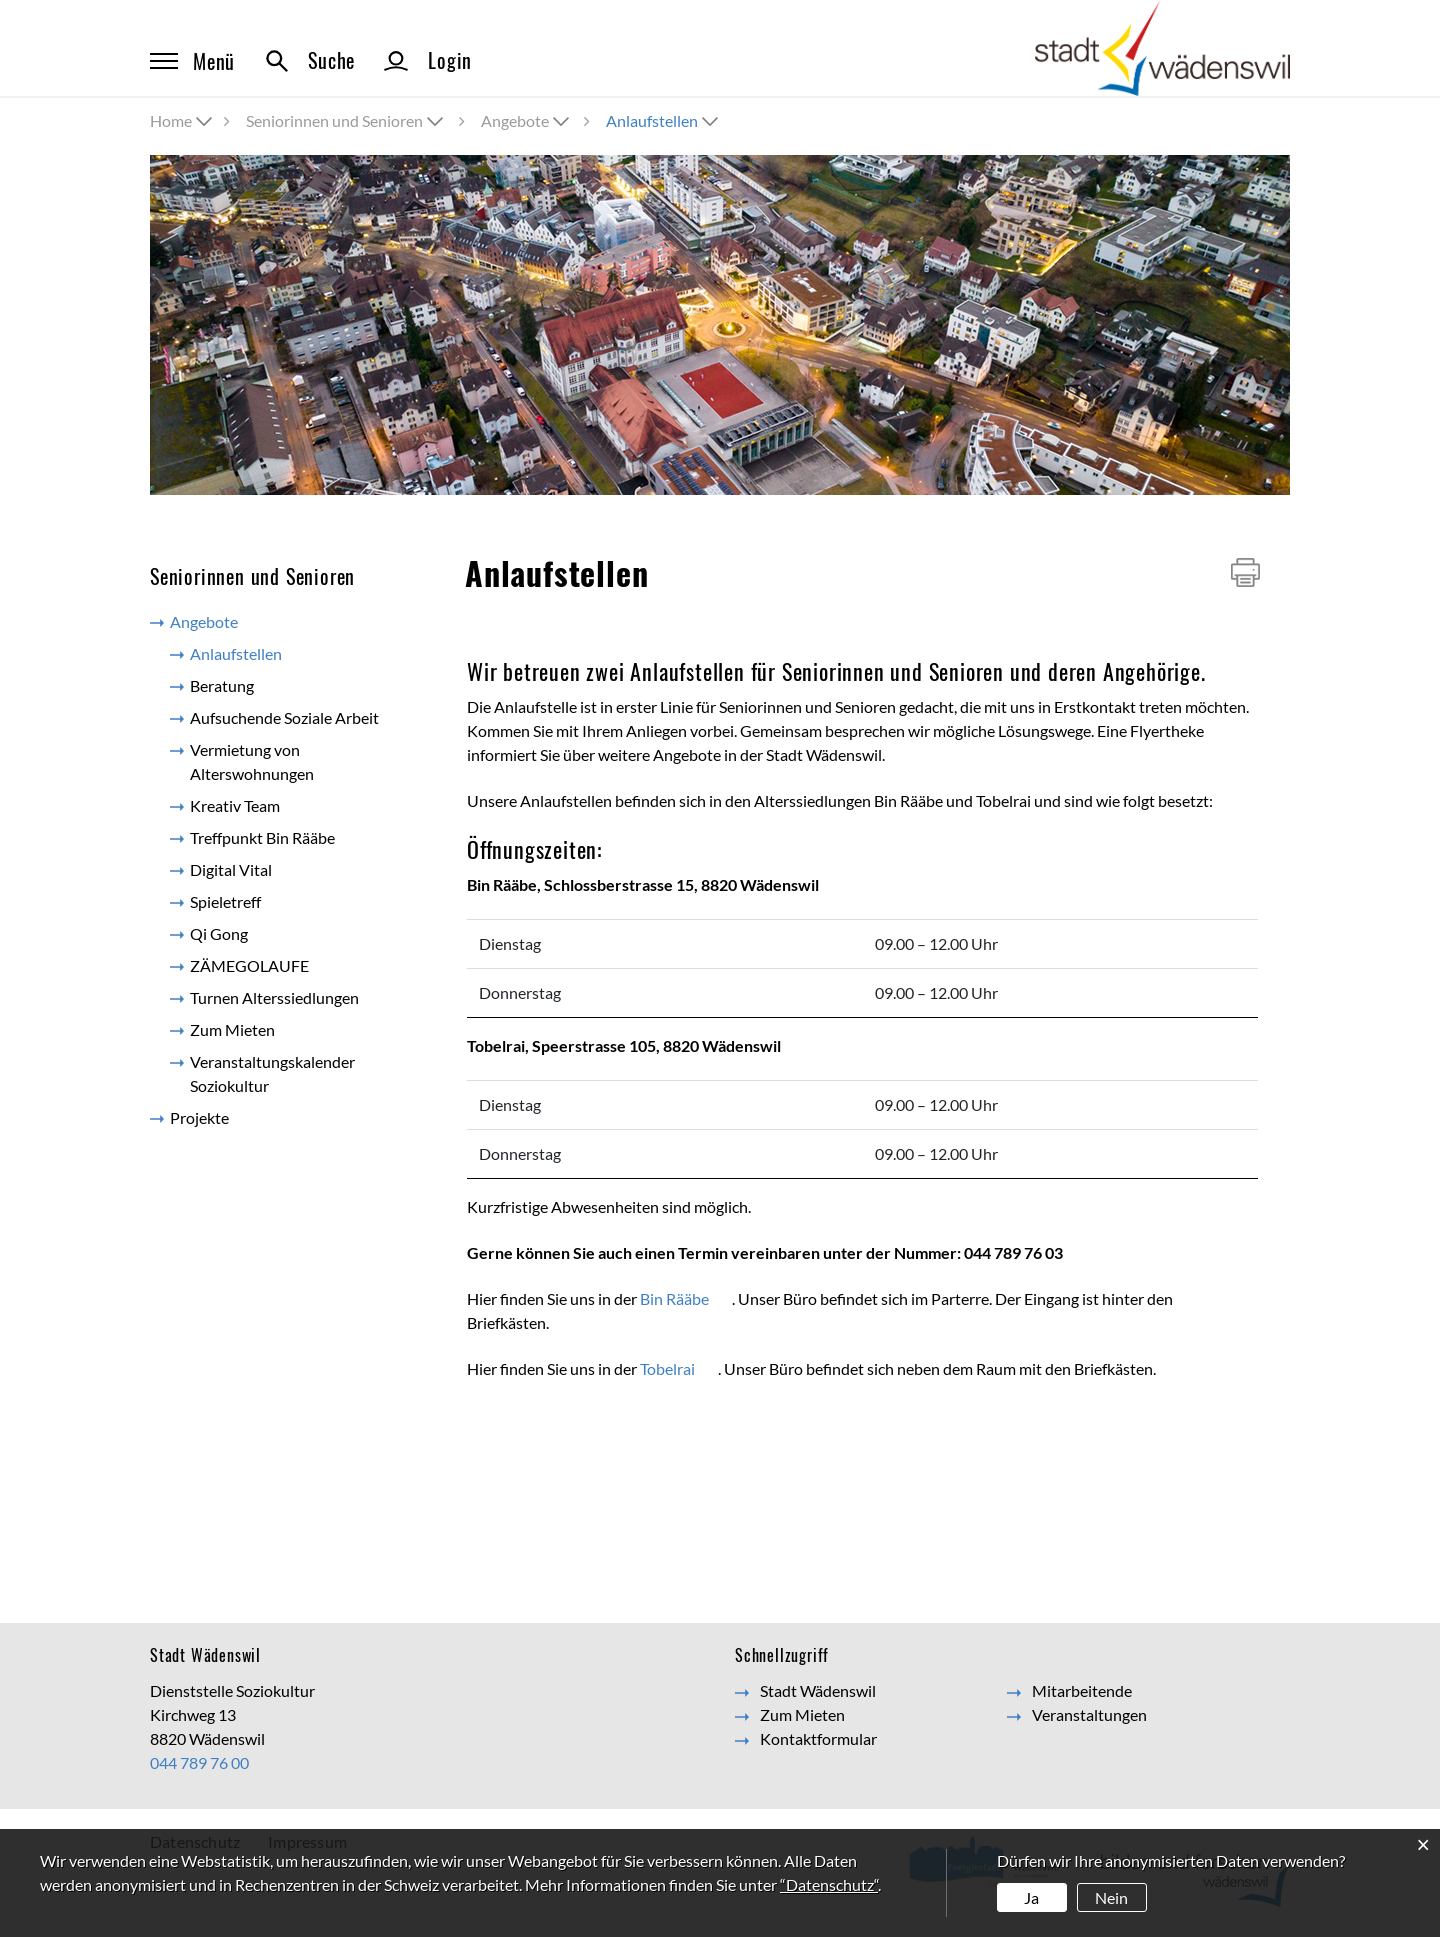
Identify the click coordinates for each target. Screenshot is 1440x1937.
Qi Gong (219, 933)
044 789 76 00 (199, 1762)
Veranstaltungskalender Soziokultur (272, 1073)
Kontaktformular (818, 1738)
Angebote (204, 621)
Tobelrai (679, 1368)
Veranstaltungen (1089, 1714)
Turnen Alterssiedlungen (274, 997)
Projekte (199, 1117)
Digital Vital (231, 869)
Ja (1031, 1897)
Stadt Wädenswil (818, 1690)
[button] (346, 120)
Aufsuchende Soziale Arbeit (284, 717)
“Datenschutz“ (829, 1884)
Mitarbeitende (1082, 1690)
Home (171, 120)
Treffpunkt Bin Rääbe (262, 837)
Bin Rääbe (686, 1298)
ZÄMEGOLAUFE (249, 965)
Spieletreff (225, 901)
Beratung (222, 685)
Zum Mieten (232, 1029)
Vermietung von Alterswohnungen (252, 761)
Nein (1111, 1897)
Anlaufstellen (280, 652)
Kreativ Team (235, 805)
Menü (192, 61)
